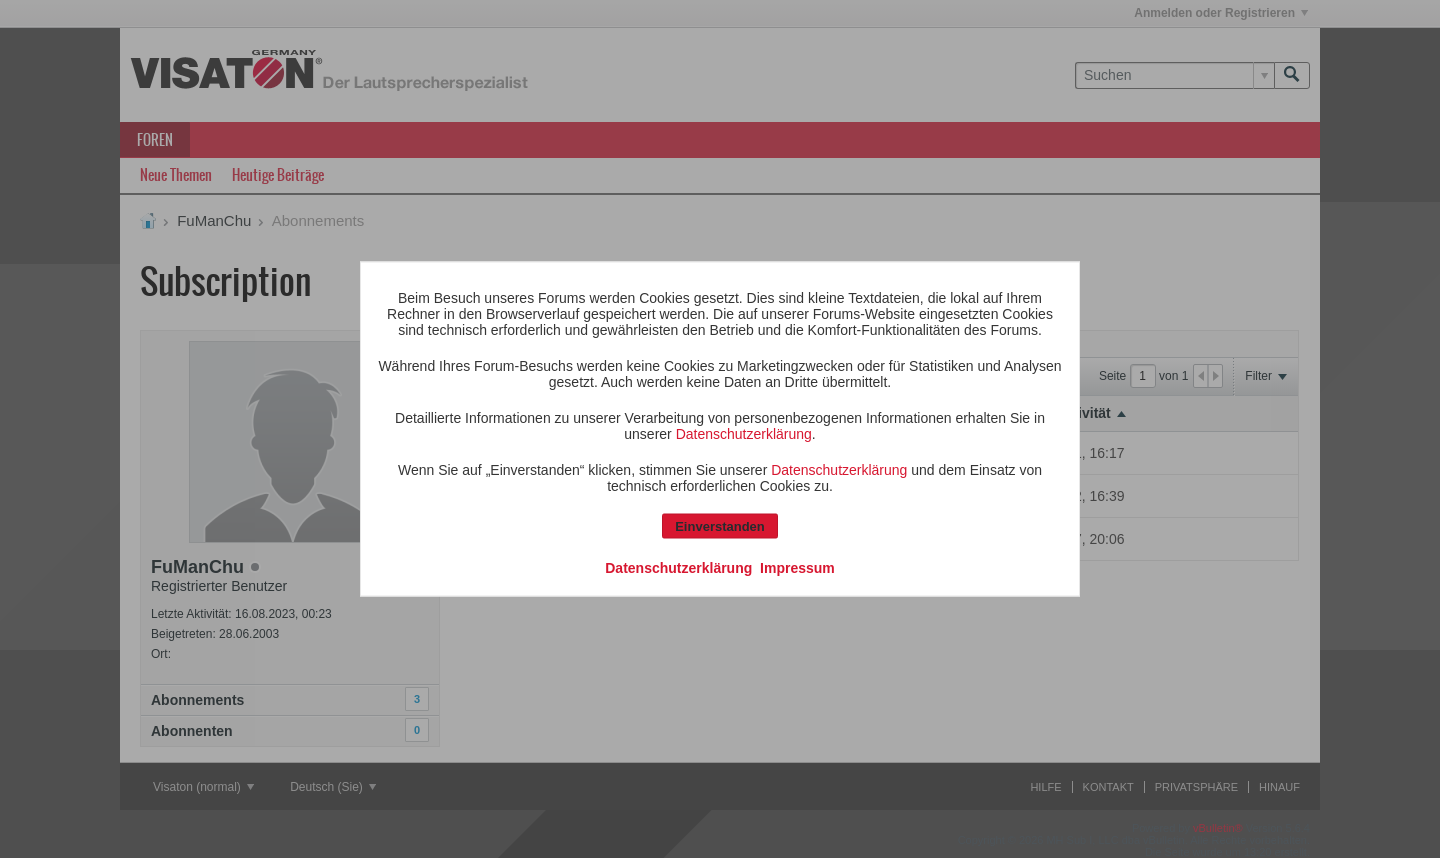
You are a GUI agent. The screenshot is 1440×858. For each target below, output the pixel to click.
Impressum (797, 568)
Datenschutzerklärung (744, 434)
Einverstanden (720, 526)
